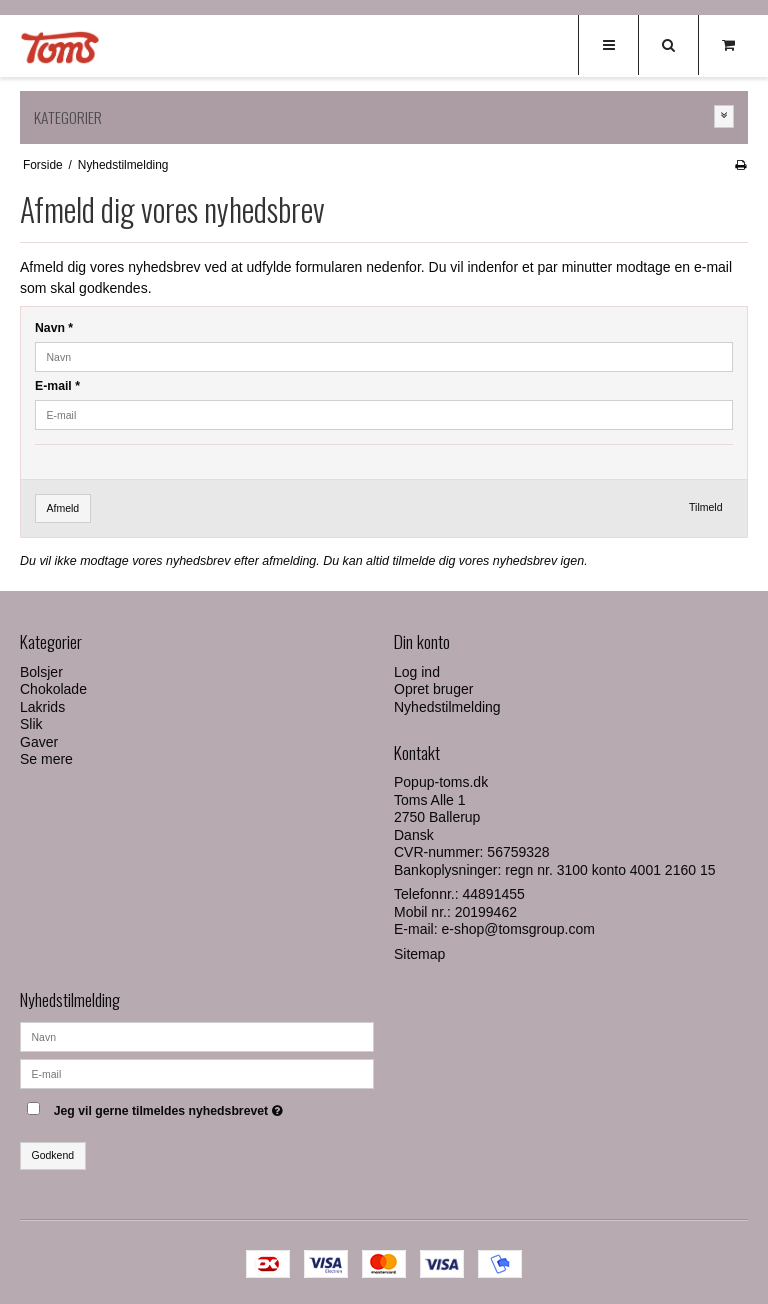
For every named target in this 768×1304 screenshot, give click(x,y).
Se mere (46, 759)
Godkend (53, 1155)
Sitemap (419, 954)
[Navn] (197, 1035)
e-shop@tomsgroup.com (518, 929)
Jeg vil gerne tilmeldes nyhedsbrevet (214, 1107)
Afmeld (63, 508)
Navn (54, 328)
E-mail (57, 386)
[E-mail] (197, 1072)
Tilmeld (705, 507)
